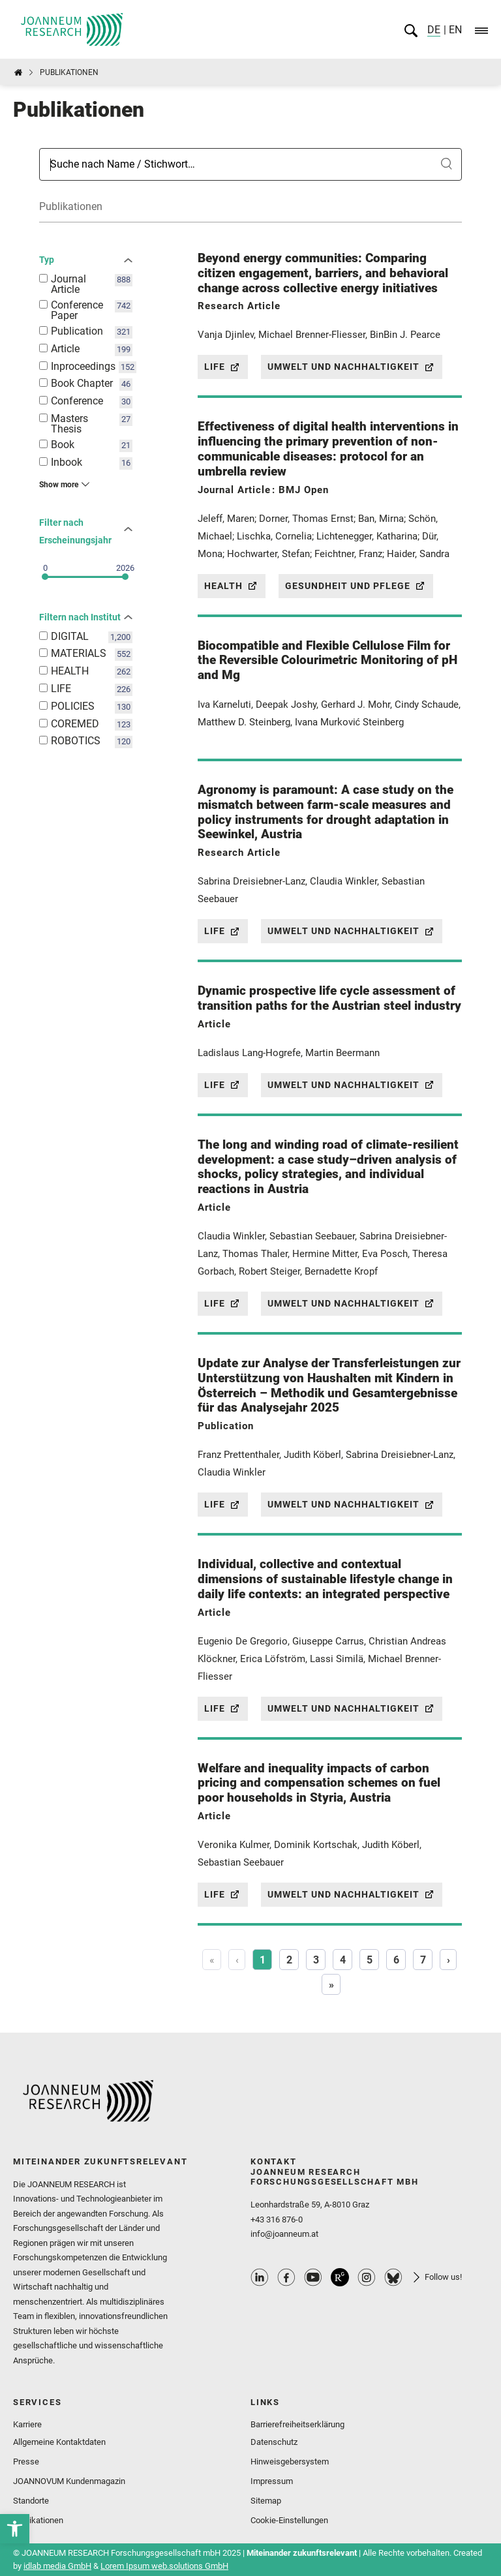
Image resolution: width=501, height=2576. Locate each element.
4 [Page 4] (343, 1960)
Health (231, 586)
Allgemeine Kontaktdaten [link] (59, 2442)
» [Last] (331, 1984)
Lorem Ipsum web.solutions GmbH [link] (164, 2566)
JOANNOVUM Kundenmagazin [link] (69, 2481)
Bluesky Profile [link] (393, 2277)
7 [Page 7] (423, 1960)
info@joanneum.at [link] (284, 2234)
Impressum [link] (271, 2481)
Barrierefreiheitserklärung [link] (297, 2424)
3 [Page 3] (316, 1960)
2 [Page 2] (289, 1960)
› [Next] (448, 1960)
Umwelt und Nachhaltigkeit (351, 366)
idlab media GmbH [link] (57, 2566)
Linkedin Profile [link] (259, 2277)
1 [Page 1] (263, 1960)
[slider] (45, 576)
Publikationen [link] (38, 2520)
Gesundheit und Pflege (356, 586)
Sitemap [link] (265, 2501)
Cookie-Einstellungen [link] (289, 2520)
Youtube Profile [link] (313, 2277)
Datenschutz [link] (273, 2442)
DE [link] (433, 29)
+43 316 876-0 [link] (276, 2219)
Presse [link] (26, 2461)
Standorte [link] (31, 2501)
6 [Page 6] (396, 1960)
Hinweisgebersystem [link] (289, 2461)
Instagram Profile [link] (366, 2277)
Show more (58, 484)
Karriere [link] (27, 2424)
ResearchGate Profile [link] (340, 2277)
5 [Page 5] (369, 1960)
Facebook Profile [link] (286, 2277)
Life (222, 366)
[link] (14, 2528)
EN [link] (454, 29)
